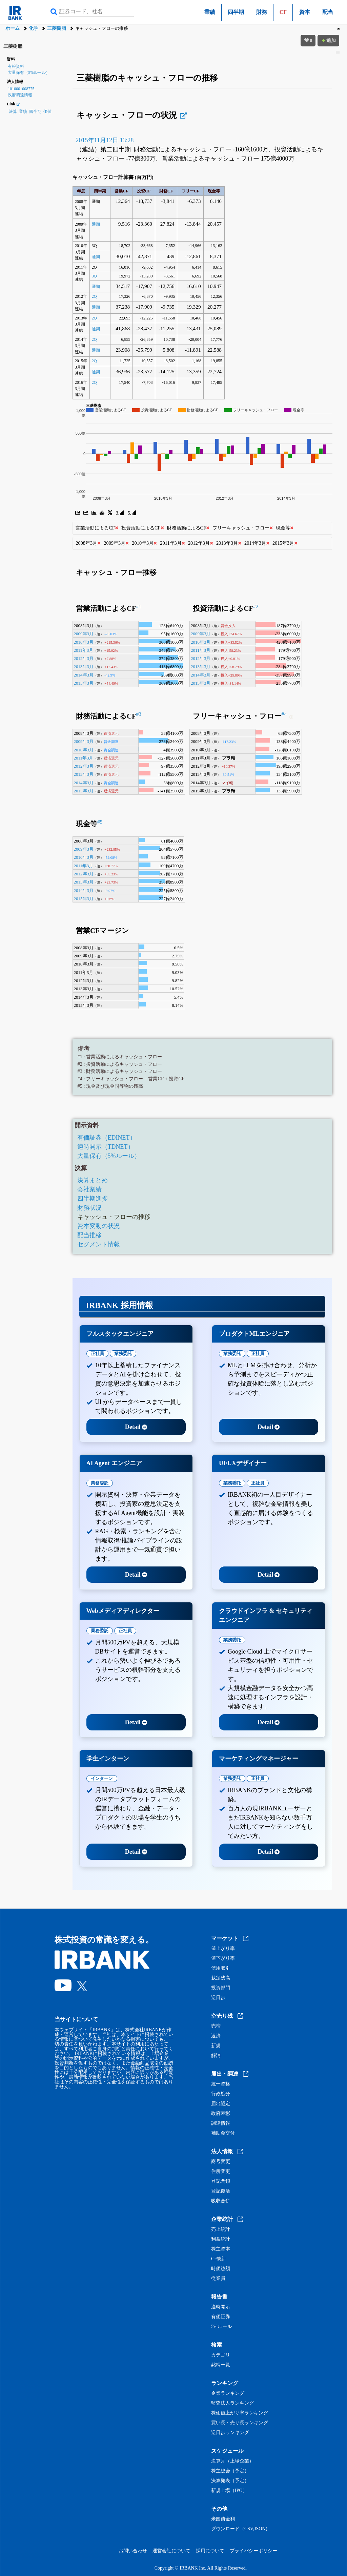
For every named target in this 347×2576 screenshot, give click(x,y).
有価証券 (220, 2316)
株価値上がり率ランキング (239, 2413)
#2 (256, 606)
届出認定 (220, 2103)
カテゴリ (220, 2355)
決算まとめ (92, 1180)
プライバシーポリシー (253, 2550)
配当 (327, 12)
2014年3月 (84, 675)
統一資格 (220, 2084)
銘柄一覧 (220, 2365)
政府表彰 (220, 2113)
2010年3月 (84, 642)
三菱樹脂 (56, 28)
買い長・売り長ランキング (239, 2423)
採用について (210, 2550)
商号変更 (220, 2161)
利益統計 (220, 2239)
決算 (13, 111)
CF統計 (218, 2259)
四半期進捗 (92, 1198)
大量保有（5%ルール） (29, 72)
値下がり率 (223, 1958)
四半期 (236, 12)
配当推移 (89, 1235)
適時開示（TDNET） (105, 1146)
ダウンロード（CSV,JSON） (240, 2529)
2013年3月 (84, 666)
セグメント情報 (98, 1244)
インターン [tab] (102, 1778)
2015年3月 (84, 683)
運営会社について (171, 2550)
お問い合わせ (133, 2550)
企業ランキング (227, 2393)
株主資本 (220, 2249)
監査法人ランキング (232, 2403)
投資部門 (220, 1988)
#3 (139, 714)
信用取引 (220, 1968)
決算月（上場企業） (232, 2461)
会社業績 (89, 1189)
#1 (139, 606)
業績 (209, 12)
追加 (328, 40)
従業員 (218, 2278)
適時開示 (220, 2307)
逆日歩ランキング (230, 2432)
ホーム (12, 28)
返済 (216, 2036)
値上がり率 (223, 1948)
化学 (33, 28)
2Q (94, 296)
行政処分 (220, 2094)
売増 (216, 2026)
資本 (304, 12)
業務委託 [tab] (123, 1353)
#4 (284, 714)
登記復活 (220, 2191)
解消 (216, 2055)
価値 (47, 111)
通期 (96, 224)
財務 (261, 12)
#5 (100, 822)
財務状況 (89, 1207)
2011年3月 (84, 650)
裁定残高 (220, 1978)
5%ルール (221, 2326)
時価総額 (220, 2268)
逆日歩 (218, 1997)
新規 (216, 2045)
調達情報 (220, 2123)
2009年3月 (84, 633)
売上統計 (220, 2229)
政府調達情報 (20, 94)
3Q (94, 276)
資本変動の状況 (98, 1226)
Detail (136, 1427)
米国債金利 (223, 2519)
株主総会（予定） (230, 2471)
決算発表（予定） (230, 2480)
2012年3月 (84, 658)
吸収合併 (220, 2201)
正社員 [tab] (97, 1353)
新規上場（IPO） (229, 2490)
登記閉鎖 (220, 2181)
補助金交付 (223, 2133)
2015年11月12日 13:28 (105, 140)
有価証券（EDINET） (106, 1137)
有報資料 (16, 66)
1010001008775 (21, 88)
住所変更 (220, 2171)
